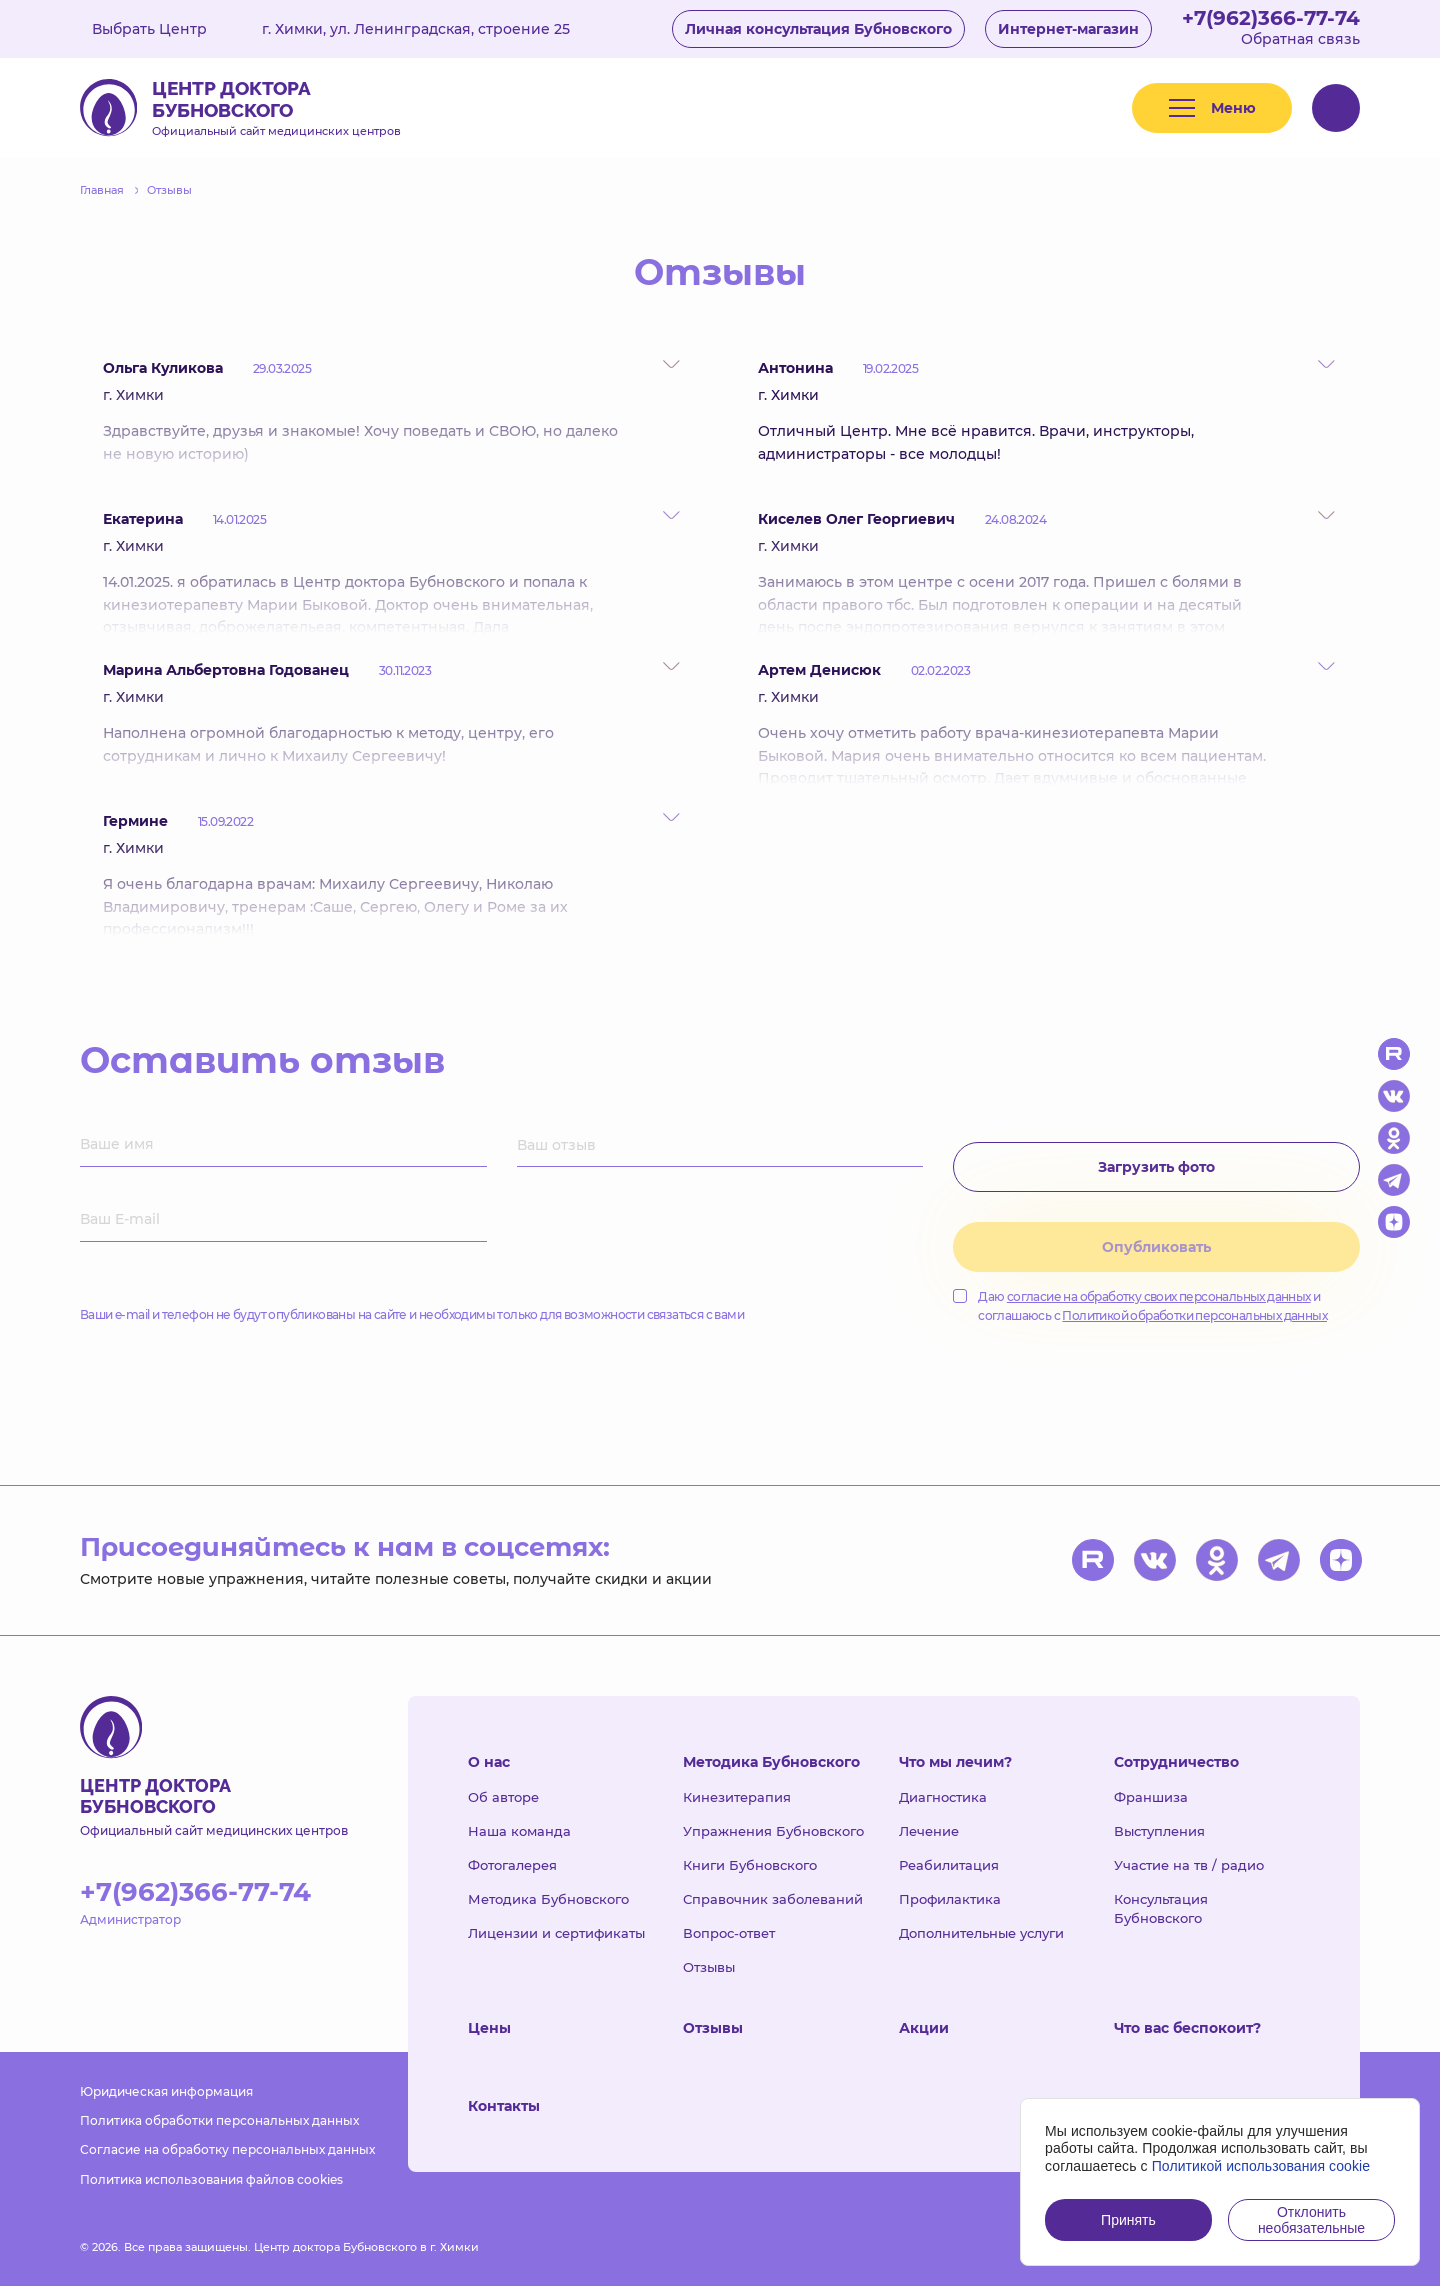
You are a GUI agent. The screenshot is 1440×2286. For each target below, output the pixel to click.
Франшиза (1151, 1797)
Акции (924, 2028)
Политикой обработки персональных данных (1194, 1315)
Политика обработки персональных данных (219, 2120)
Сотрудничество (1176, 1762)
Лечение (929, 1831)
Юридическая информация (166, 2091)
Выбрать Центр (164, 29)
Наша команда (519, 1831)
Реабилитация (949, 1865)
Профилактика (950, 1899)
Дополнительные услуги (981, 1933)
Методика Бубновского (548, 1899)
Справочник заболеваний (773, 1899)
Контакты (504, 2106)
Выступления (1159, 1831)
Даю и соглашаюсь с (1140, 1306)
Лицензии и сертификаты (556, 1933)
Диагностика (943, 1797)
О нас (489, 1762)
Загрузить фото (1156, 1167)
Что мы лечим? (955, 1762)
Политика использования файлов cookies (211, 2179)
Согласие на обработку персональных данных (227, 2149)
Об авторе (503, 1797)
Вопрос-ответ (729, 1933)
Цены (489, 2028)
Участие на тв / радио (1189, 1865)
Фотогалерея (512, 1865)
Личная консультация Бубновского (818, 29)
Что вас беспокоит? (1187, 2028)
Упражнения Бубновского (773, 1831)
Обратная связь (1300, 39)
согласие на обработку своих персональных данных (1159, 1296)
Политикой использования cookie (1261, 2166)
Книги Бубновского (750, 1865)
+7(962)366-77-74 (1271, 18)
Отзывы (709, 1967)
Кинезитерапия (737, 1797)
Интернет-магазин (1068, 29)
